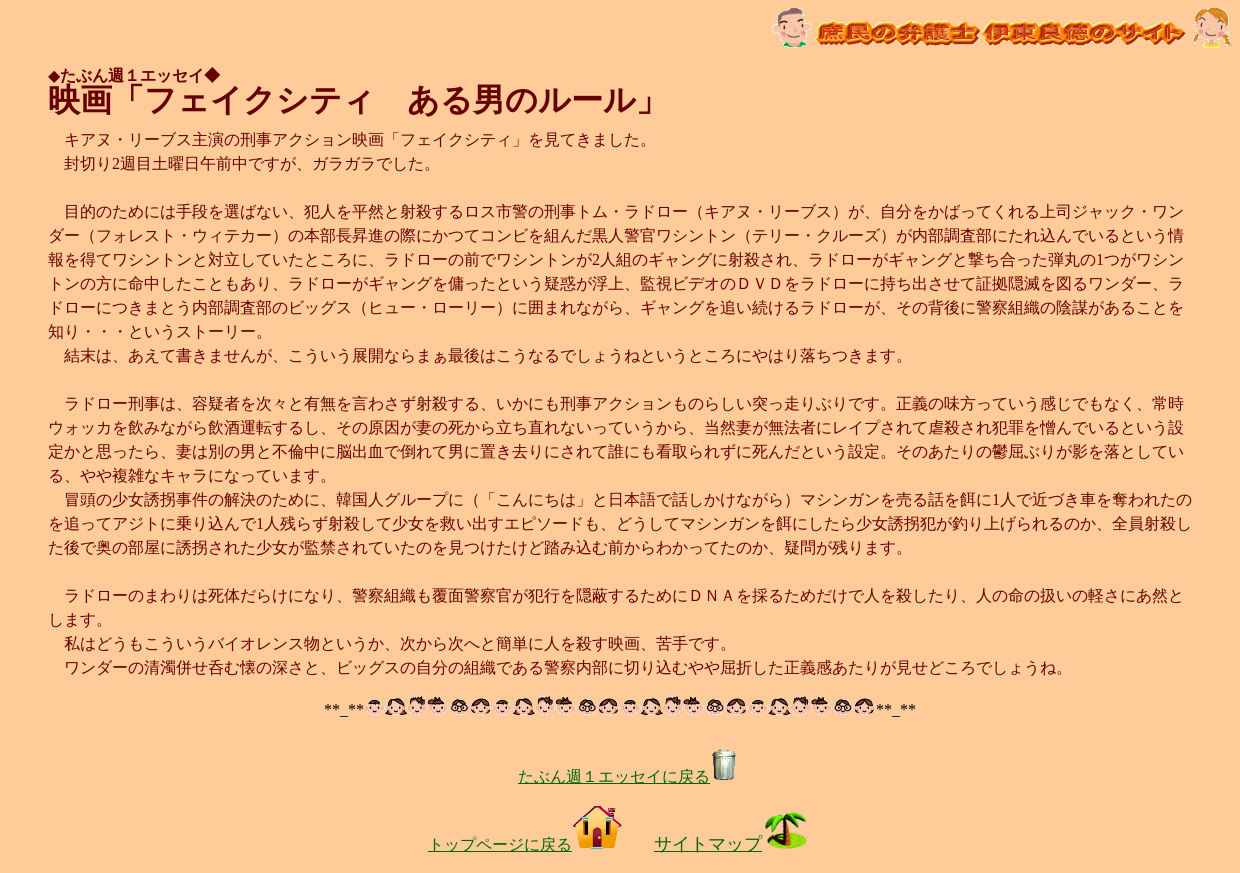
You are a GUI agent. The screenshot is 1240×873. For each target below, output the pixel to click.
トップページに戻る (525, 844)
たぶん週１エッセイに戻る (628, 776)
